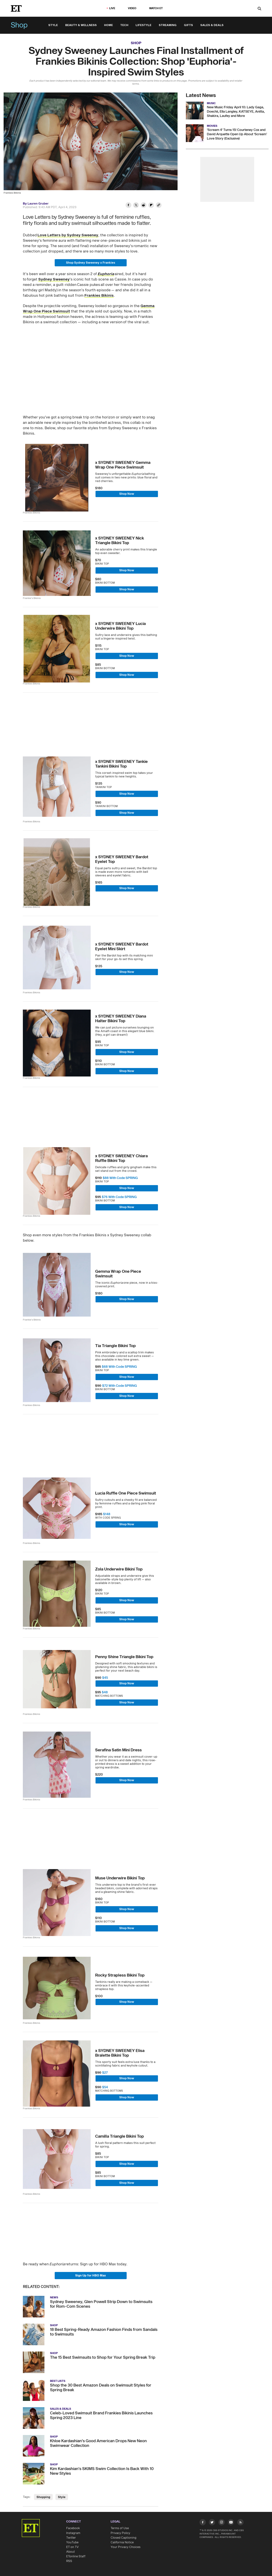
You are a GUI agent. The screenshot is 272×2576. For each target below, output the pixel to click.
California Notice (122, 2542)
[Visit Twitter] (212, 2523)
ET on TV (72, 2547)
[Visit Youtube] (231, 2523)
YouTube (72, 2542)
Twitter (71, 2538)
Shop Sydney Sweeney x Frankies (90, 263)
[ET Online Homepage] (16, 8)
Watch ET (156, 8)
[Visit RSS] (240, 2523)
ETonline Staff (75, 2556)
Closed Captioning (123, 2538)
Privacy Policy (120, 2533)
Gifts (188, 25)
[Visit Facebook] (203, 2523)
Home (108, 25)
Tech (124, 25)
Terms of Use (120, 2528)
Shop (19, 25)
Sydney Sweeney (54, 279)
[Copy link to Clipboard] (158, 205)
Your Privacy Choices (125, 2547)
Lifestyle (143, 25)
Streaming (168, 25)
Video (132, 8)
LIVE (112, 8)
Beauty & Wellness (81, 25)
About (70, 2552)
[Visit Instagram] (221, 2523)
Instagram (73, 2533)
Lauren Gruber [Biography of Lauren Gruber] (38, 203)
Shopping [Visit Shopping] (43, 2497)
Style (53, 25)
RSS (69, 2561)
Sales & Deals (212, 25)
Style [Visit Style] (61, 2497)
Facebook (73, 2528)
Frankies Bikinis (99, 295)
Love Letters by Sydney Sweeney (67, 235)
